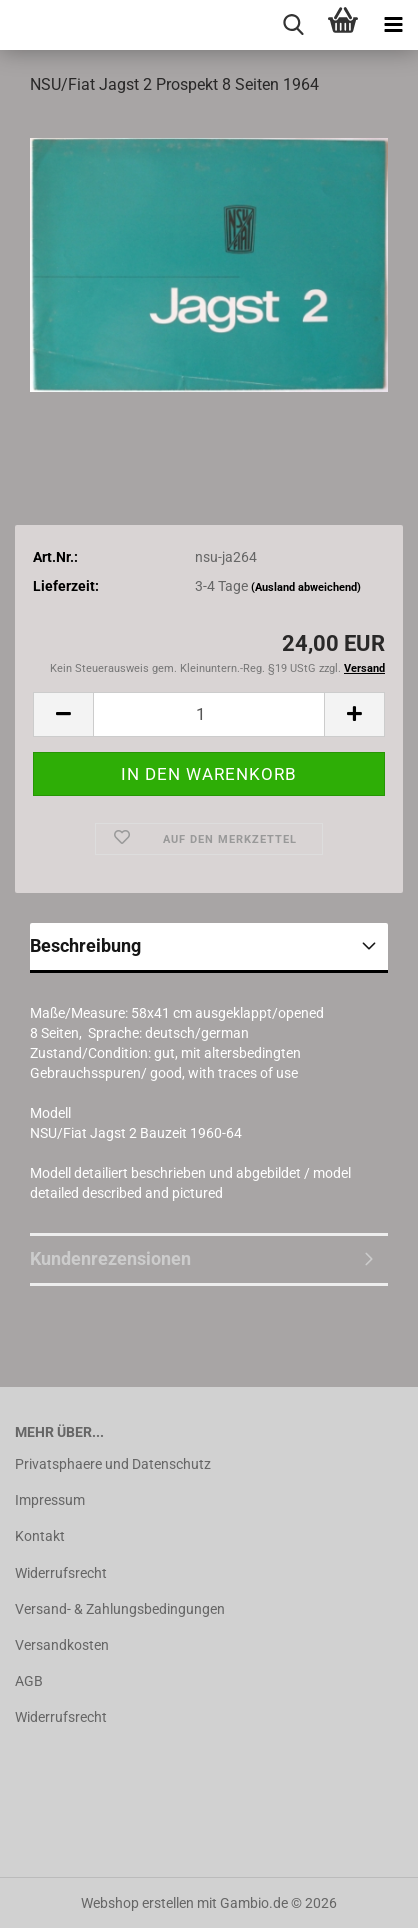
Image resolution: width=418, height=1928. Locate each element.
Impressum (50, 1500)
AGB (29, 1681)
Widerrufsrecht (61, 1573)
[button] (63, 714)
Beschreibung (85, 945)
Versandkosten (62, 1645)
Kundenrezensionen (110, 1258)
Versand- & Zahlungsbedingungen (120, 1609)
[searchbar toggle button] (293, 25)
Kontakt (40, 1536)
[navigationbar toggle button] (393, 25)
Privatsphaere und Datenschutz (113, 1464)
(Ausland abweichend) (306, 587)
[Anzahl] (209, 714)
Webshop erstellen (137, 1903)
